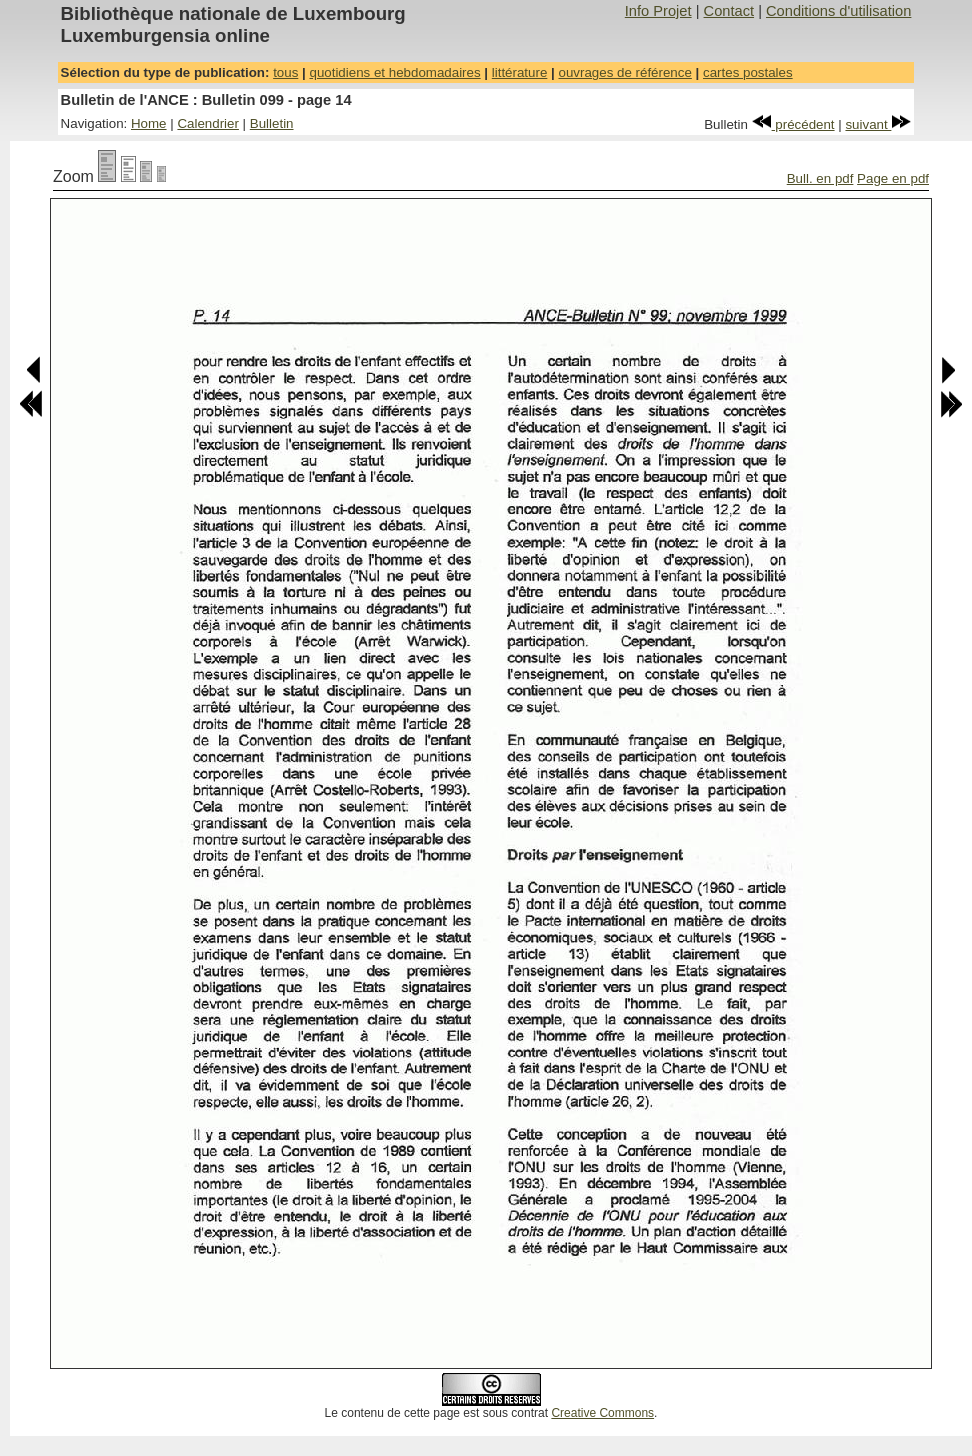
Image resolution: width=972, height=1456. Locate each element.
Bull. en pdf (820, 178)
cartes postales (748, 72)
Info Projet (658, 11)
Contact (729, 11)
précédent (793, 124)
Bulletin (272, 123)
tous (285, 72)
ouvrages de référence (624, 72)
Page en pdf (893, 178)
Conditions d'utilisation (838, 11)
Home (149, 123)
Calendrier (208, 123)
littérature (520, 72)
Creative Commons (602, 1413)
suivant (878, 124)
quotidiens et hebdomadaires (394, 72)
